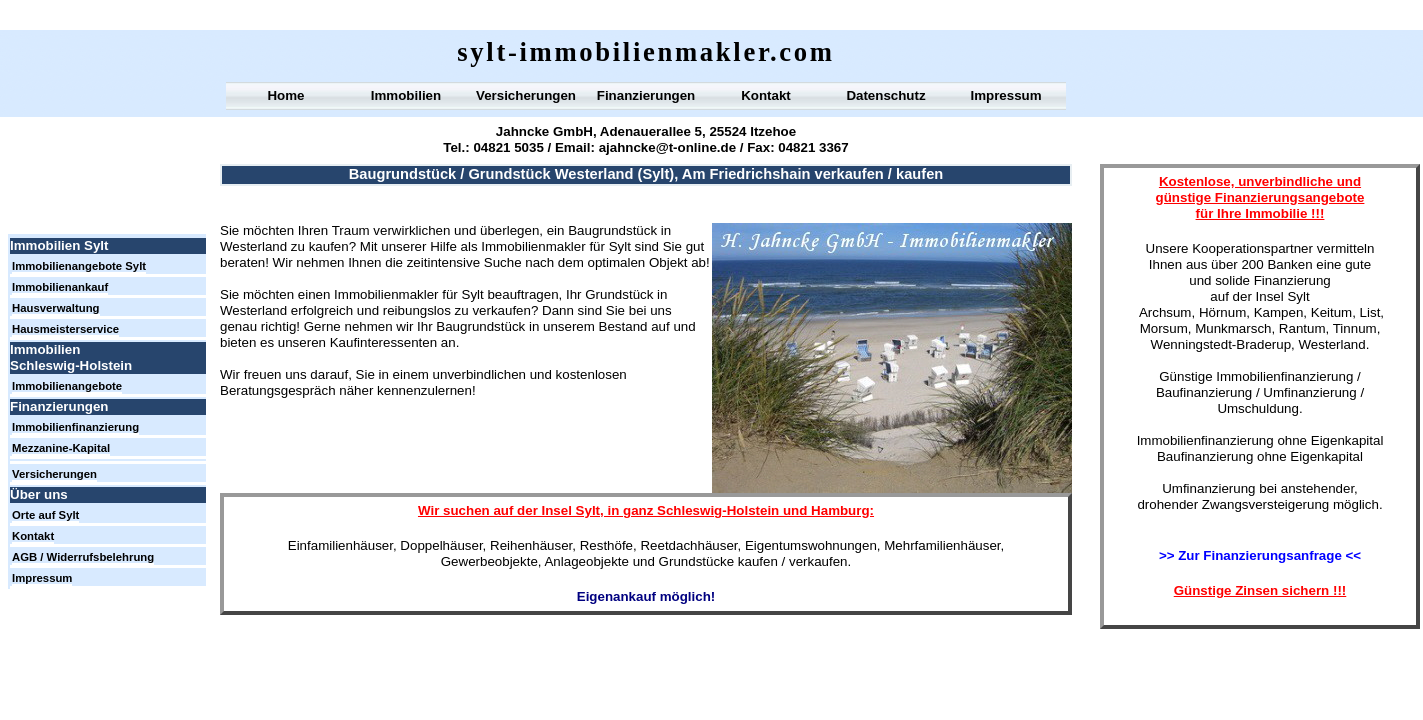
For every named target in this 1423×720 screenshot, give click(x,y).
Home (285, 95)
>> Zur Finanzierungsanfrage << (1260, 555)
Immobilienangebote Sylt (79, 266)
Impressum (1005, 95)
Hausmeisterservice (65, 329)
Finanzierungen (646, 95)
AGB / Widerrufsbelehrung (83, 557)
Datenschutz (885, 95)
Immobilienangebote (67, 386)
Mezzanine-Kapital (61, 448)
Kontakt (766, 95)
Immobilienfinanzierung (75, 427)
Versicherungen (526, 95)
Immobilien (406, 95)
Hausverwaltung (56, 308)
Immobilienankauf (60, 287)
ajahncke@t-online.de (667, 147)
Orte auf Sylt (45, 515)
